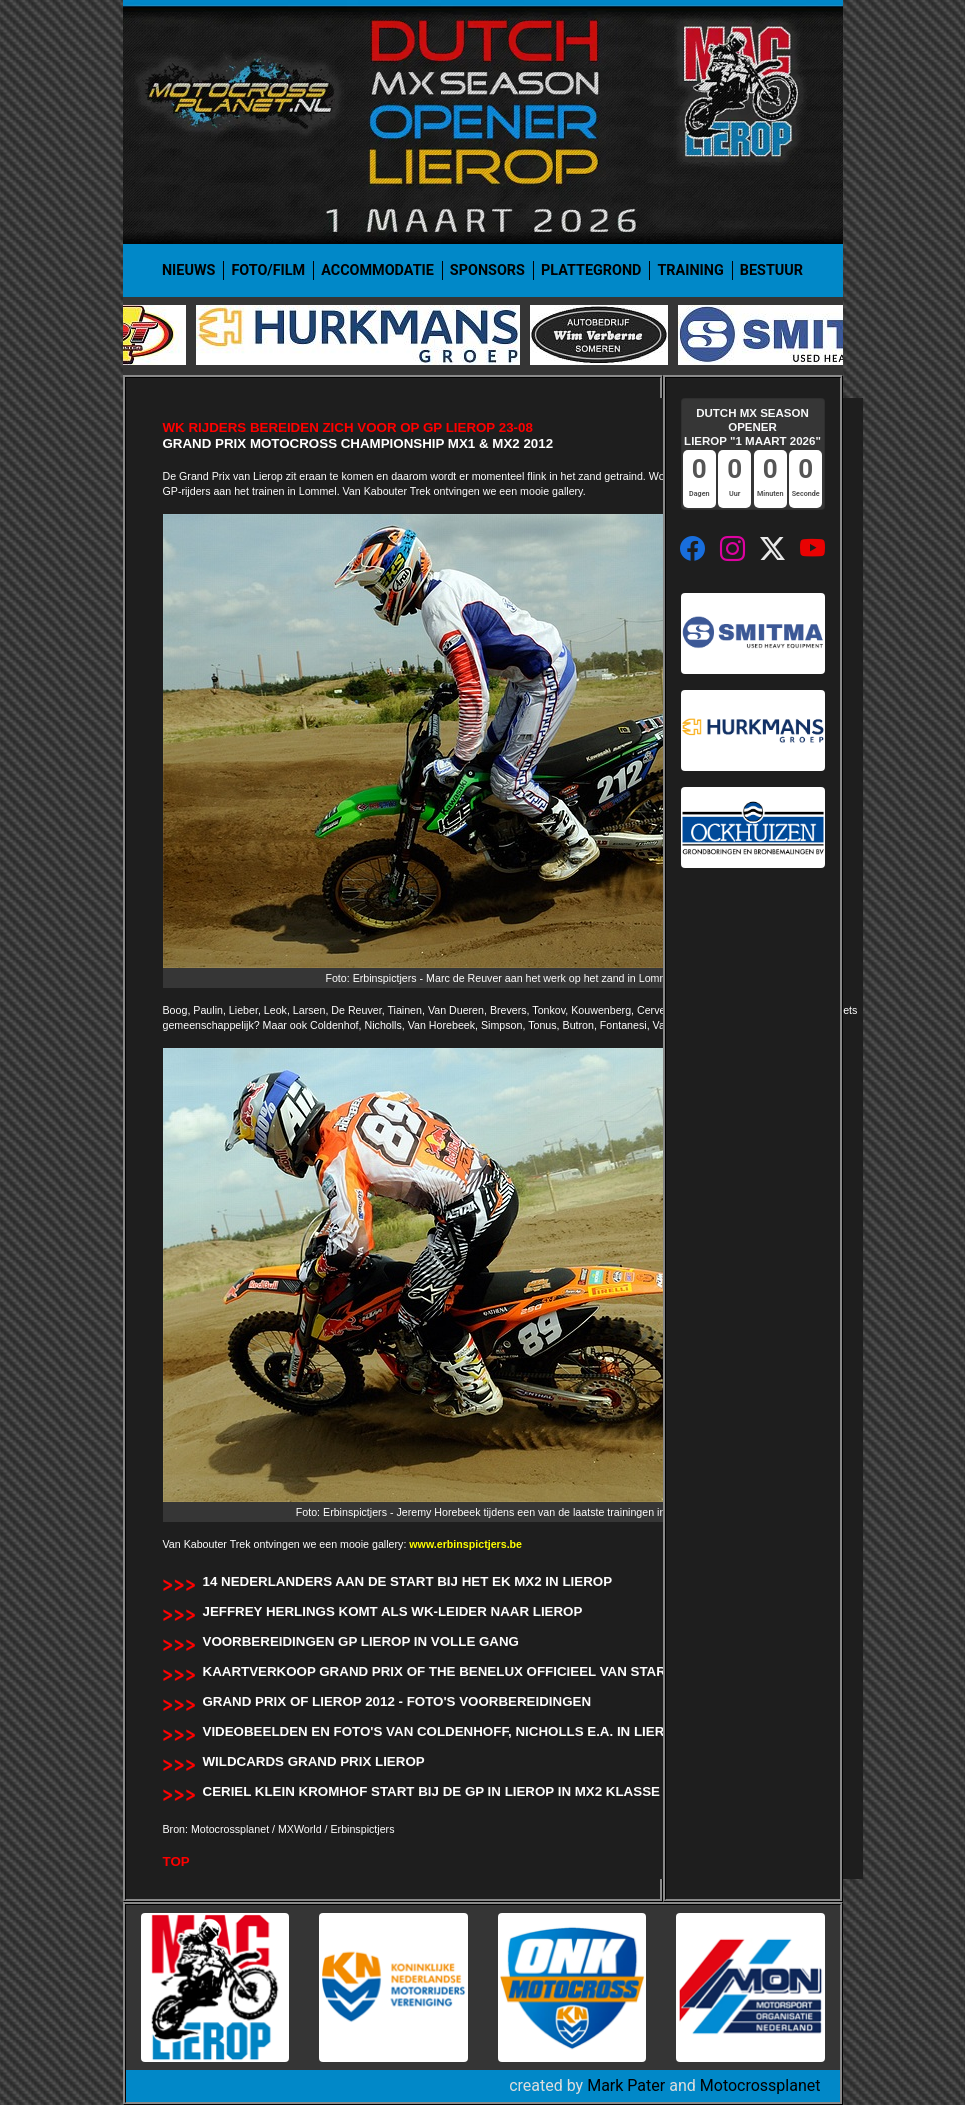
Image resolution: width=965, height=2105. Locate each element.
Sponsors (487, 270)
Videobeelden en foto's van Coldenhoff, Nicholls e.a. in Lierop (443, 1731)
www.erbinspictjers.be (465, 1544)
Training (690, 270)
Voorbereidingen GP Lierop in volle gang (361, 1641)
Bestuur (771, 270)
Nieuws (188, 270)
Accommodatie (377, 270)
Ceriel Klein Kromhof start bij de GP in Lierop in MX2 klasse (431, 1791)
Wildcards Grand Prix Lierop (314, 1761)
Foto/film (268, 270)
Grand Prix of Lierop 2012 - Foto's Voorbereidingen (397, 1701)
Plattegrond (591, 270)
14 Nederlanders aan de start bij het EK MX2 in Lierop (408, 1581)
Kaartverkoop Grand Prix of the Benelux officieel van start (438, 1671)
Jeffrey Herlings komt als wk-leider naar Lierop (393, 1611)
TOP (176, 1861)
